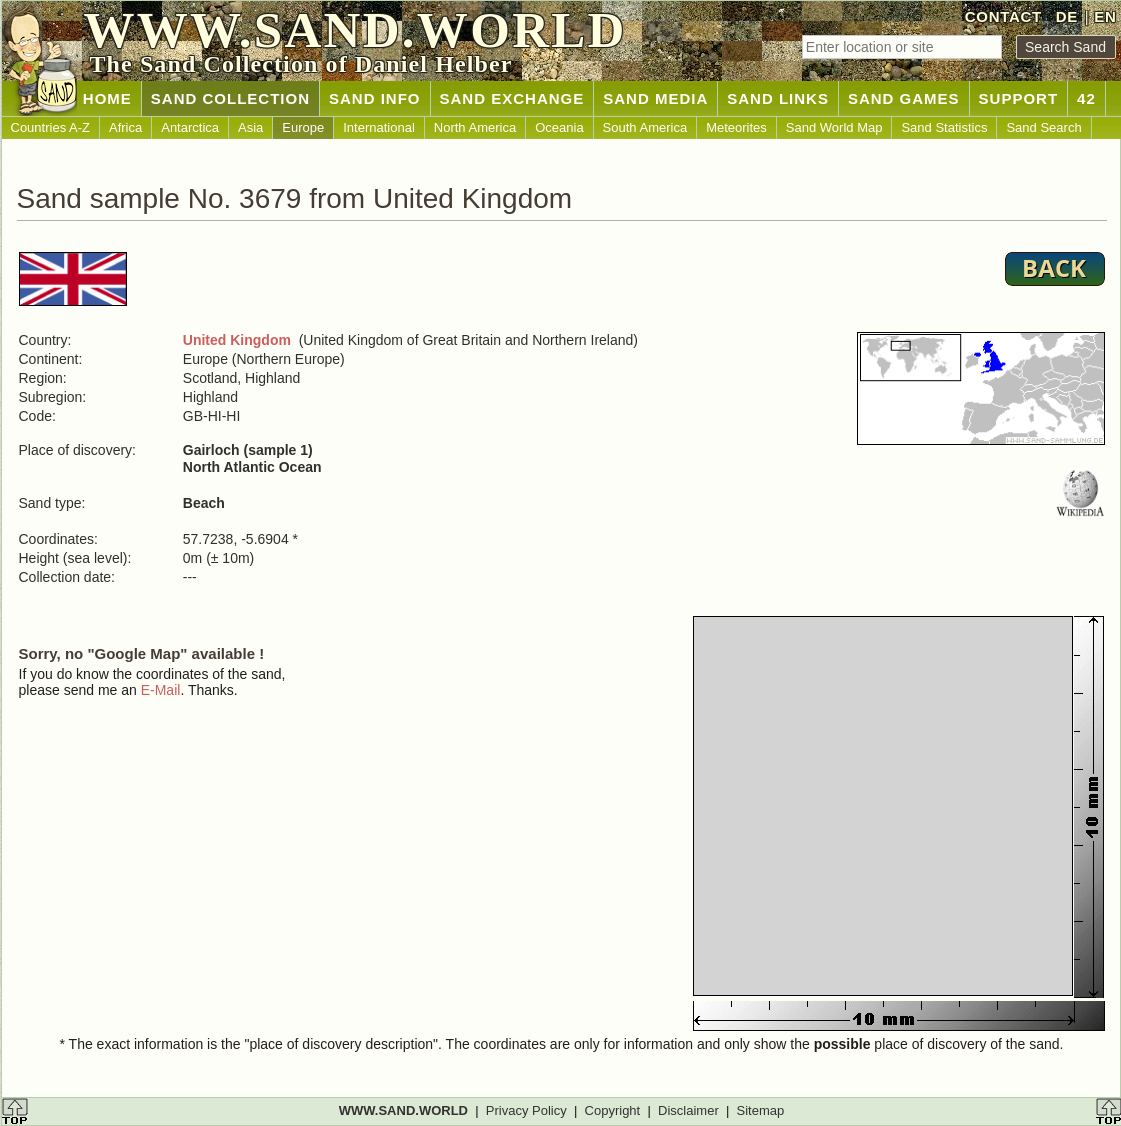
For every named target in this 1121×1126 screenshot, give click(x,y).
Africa (125, 127)
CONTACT (1003, 16)
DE (1067, 16)
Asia (250, 127)
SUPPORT (1019, 98)
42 (1086, 98)
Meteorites (736, 127)
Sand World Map (834, 127)
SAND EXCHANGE (512, 98)
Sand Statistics (944, 127)
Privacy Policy (526, 1110)
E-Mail (161, 690)
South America (645, 127)
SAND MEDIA (655, 98)
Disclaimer (688, 1110)
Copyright (613, 1110)
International (379, 127)
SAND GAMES (904, 98)
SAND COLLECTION (230, 98)
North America (475, 127)
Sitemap (761, 1110)
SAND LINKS (778, 98)
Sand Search (1043, 127)
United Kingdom (237, 340)
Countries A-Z (50, 127)
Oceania (559, 127)
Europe (303, 127)
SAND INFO (375, 98)
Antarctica (190, 127)
